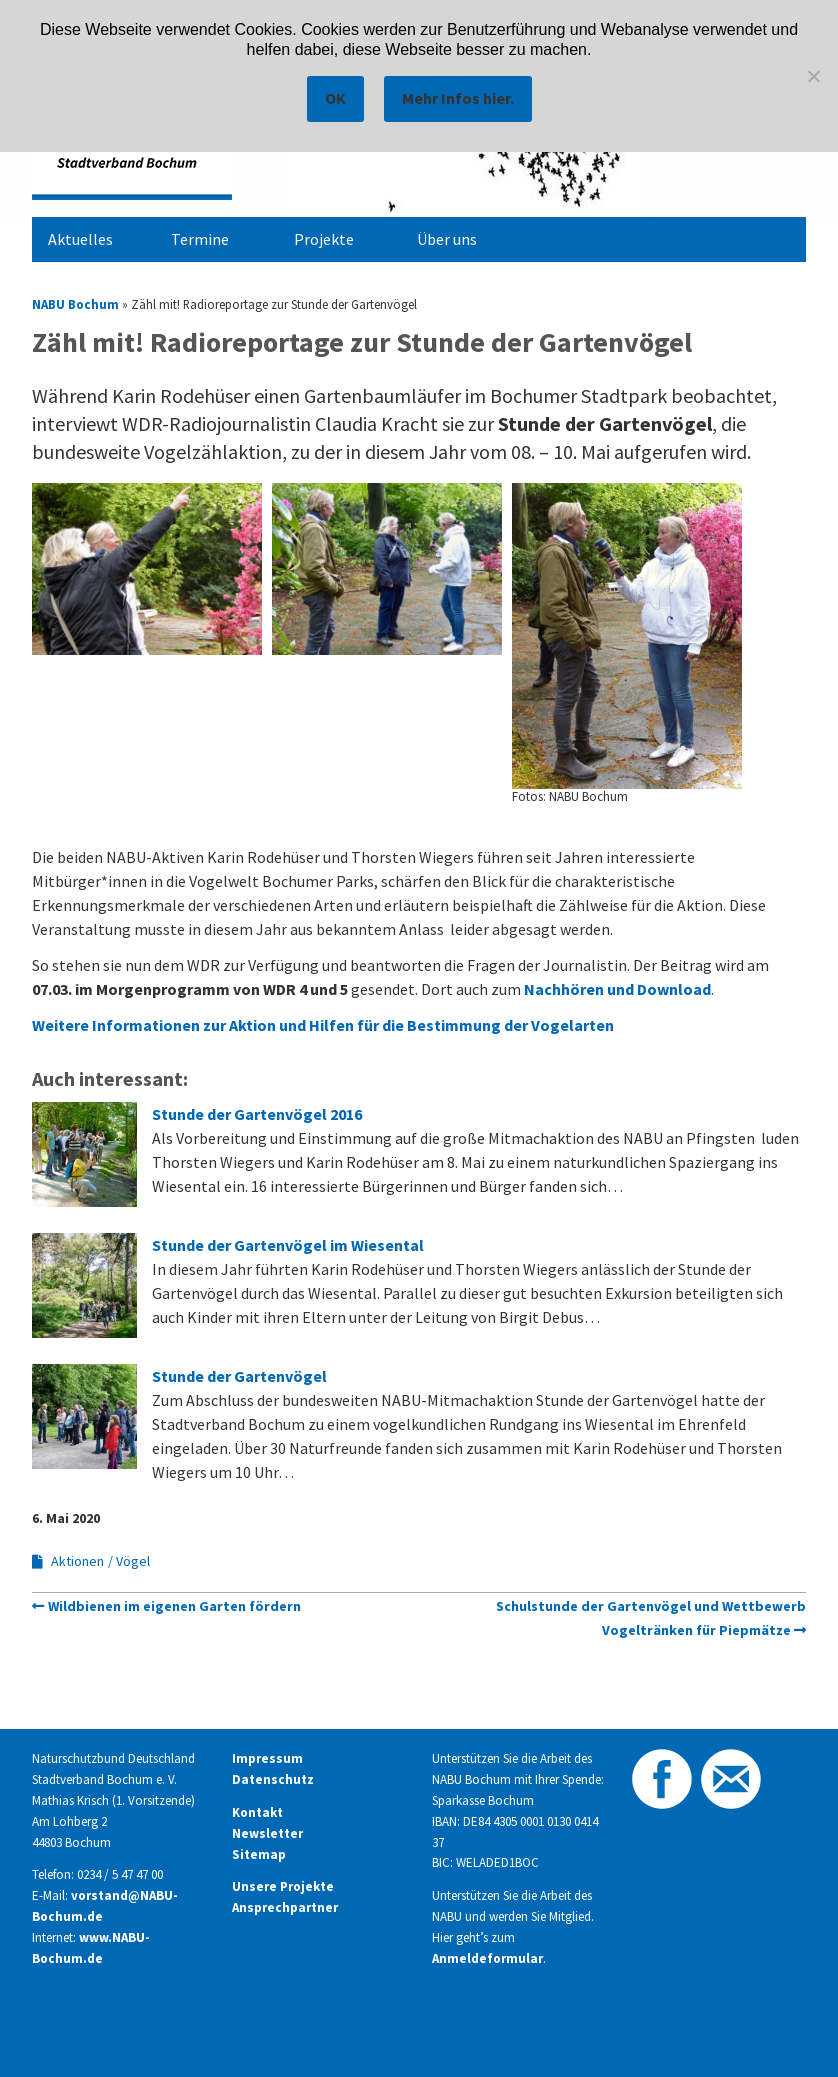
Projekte (324, 239)
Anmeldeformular (487, 1958)
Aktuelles (80, 239)
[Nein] (813, 76)
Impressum (267, 1758)
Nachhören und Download (617, 989)
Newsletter (267, 1833)
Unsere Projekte (283, 1886)
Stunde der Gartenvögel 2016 (257, 1114)
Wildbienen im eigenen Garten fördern (174, 1606)
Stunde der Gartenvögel (239, 1376)
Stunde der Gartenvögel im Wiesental (288, 1245)
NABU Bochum (75, 304)
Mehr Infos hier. (458, 98)
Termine (200, 239)
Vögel (133, 1561)
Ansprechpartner (285, 1907)
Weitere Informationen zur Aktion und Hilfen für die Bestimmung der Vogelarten (327, 1025)
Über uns (447, 239)
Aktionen (77, 1561)
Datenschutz (273, 1779)
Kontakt (257, 1812)
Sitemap (259, 1854)
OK (335, 98)
